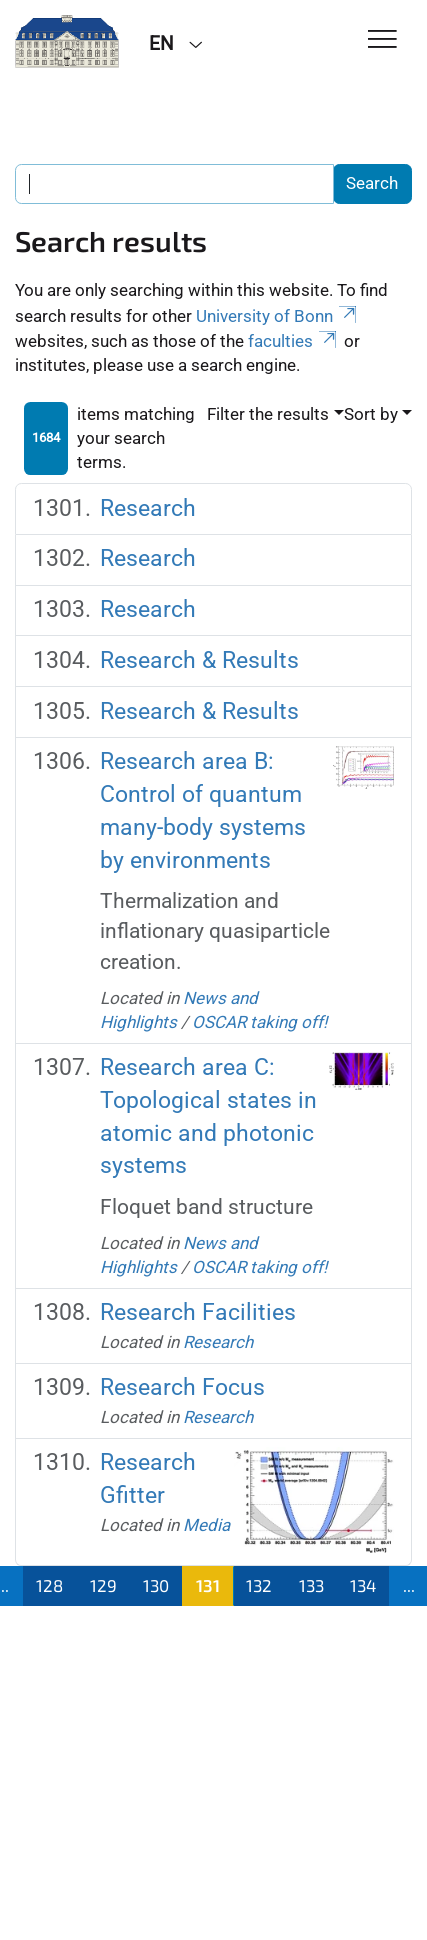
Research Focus (182, 1387)
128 (49, 1585)
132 (259, 1585)
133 (311, 1585)
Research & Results (199, 660)
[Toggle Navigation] (382, 40)
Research (148, 508)
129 (103, 1585)
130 (156, 1585)
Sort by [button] (371, 414)
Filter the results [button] (268, 414)
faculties (294, 341)
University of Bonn (278, 316)
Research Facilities (198, 1312)
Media (206, 1525)
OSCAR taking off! (259, 1022)
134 (363, 1585)
